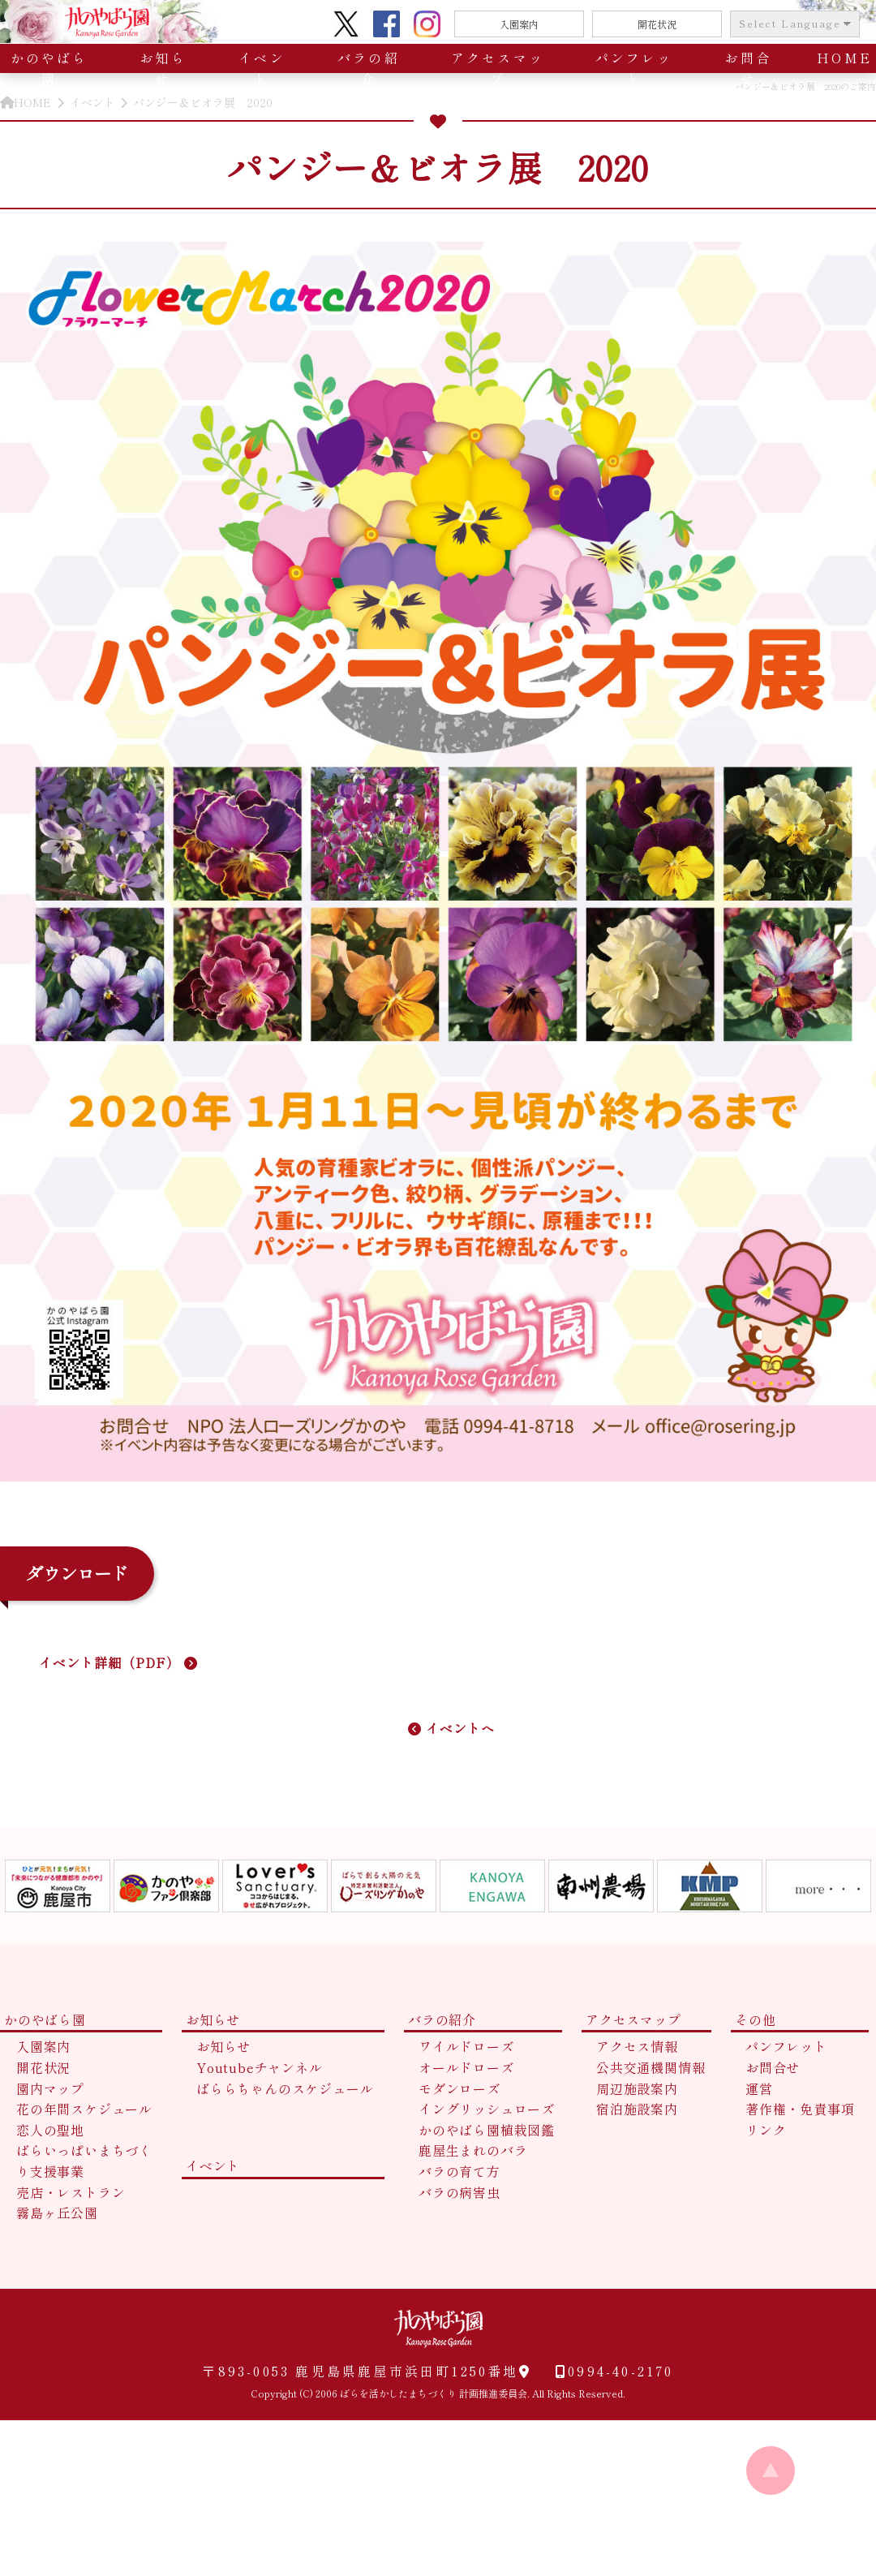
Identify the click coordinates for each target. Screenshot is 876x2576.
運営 (759, 2088)
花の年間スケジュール (84, 2108)
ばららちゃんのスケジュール (284, 2088)
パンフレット (634, 68)
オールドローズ (466, 2067)
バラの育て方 (459, 2171)
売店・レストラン (70, 2192)
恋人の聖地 (50, 2129)
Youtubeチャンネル (259, 2067)
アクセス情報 (637, 2046)
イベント (262, 68)
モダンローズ (459, 2088)
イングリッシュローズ (487, 2108)
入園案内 (519, 24)
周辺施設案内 (637, 2088)
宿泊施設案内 (637, 2108)
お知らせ (163, 68)
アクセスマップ (497, 68)
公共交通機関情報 (650, 2067)
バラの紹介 (368, 68)
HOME (844, 57)
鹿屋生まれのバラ (473, 2150)
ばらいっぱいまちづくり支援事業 (84, 2160)
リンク (765, 2129)
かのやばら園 (49, 68)
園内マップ (50, 2088)
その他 (755, 2019)
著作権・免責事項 (799, 2108)
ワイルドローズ (466, 2046)
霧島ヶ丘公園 (57, 2212)
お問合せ (747, 68)
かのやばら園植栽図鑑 (487, 2129)
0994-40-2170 (602, 2370)
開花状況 (657, 24)
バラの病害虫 (459, 2192)
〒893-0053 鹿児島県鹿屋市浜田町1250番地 (366, 2370)
